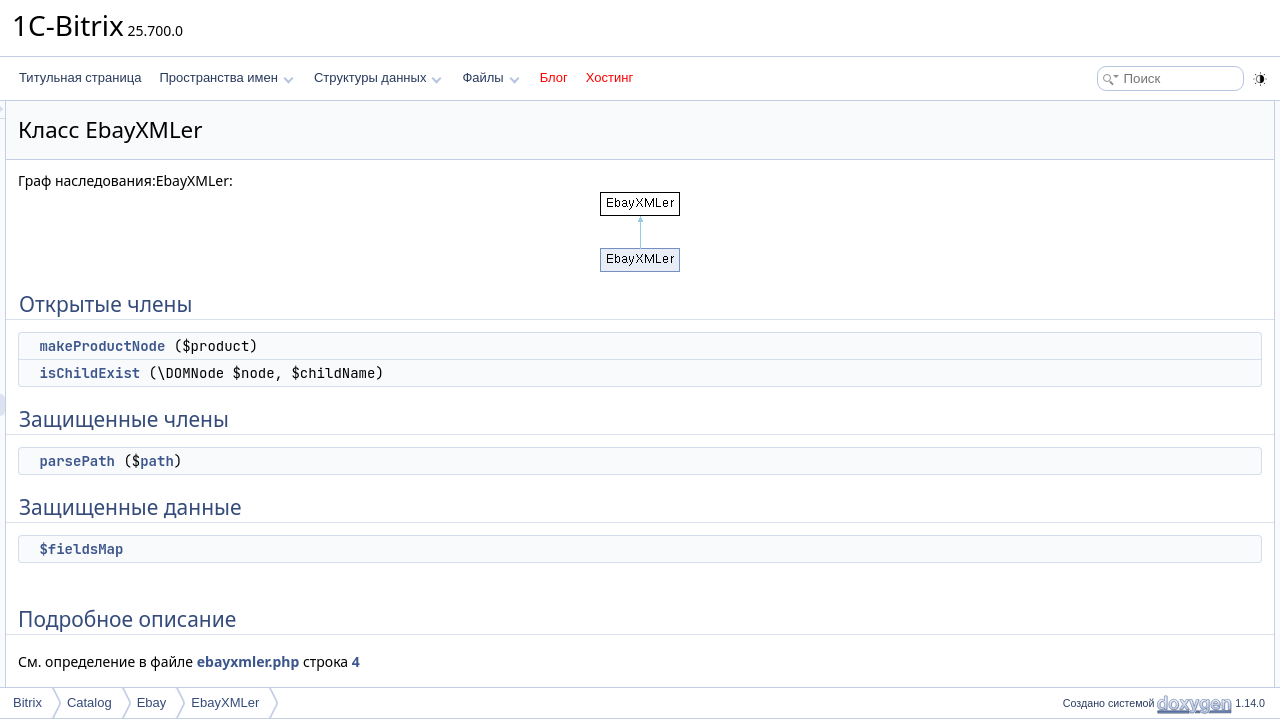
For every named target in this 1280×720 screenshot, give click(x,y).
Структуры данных (378, 77)
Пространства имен (226, 77)
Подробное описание (1116, 266)
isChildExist (339, 373)
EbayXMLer (225, 702)
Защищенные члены (1114, 178)
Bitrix (27, 702)
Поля (1071, 376)
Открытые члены (1104, 112)
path (407, 461)
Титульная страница (80, 77)
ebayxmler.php (498, 661)
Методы (1079, 288)
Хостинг (609, 77)
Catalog (89, 702)
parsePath (327, 461)
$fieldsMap (331, 549)
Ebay (152, 702)
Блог (554, 77)
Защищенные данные (1117, 222)
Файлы (490, 77)
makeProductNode (352, 346)
